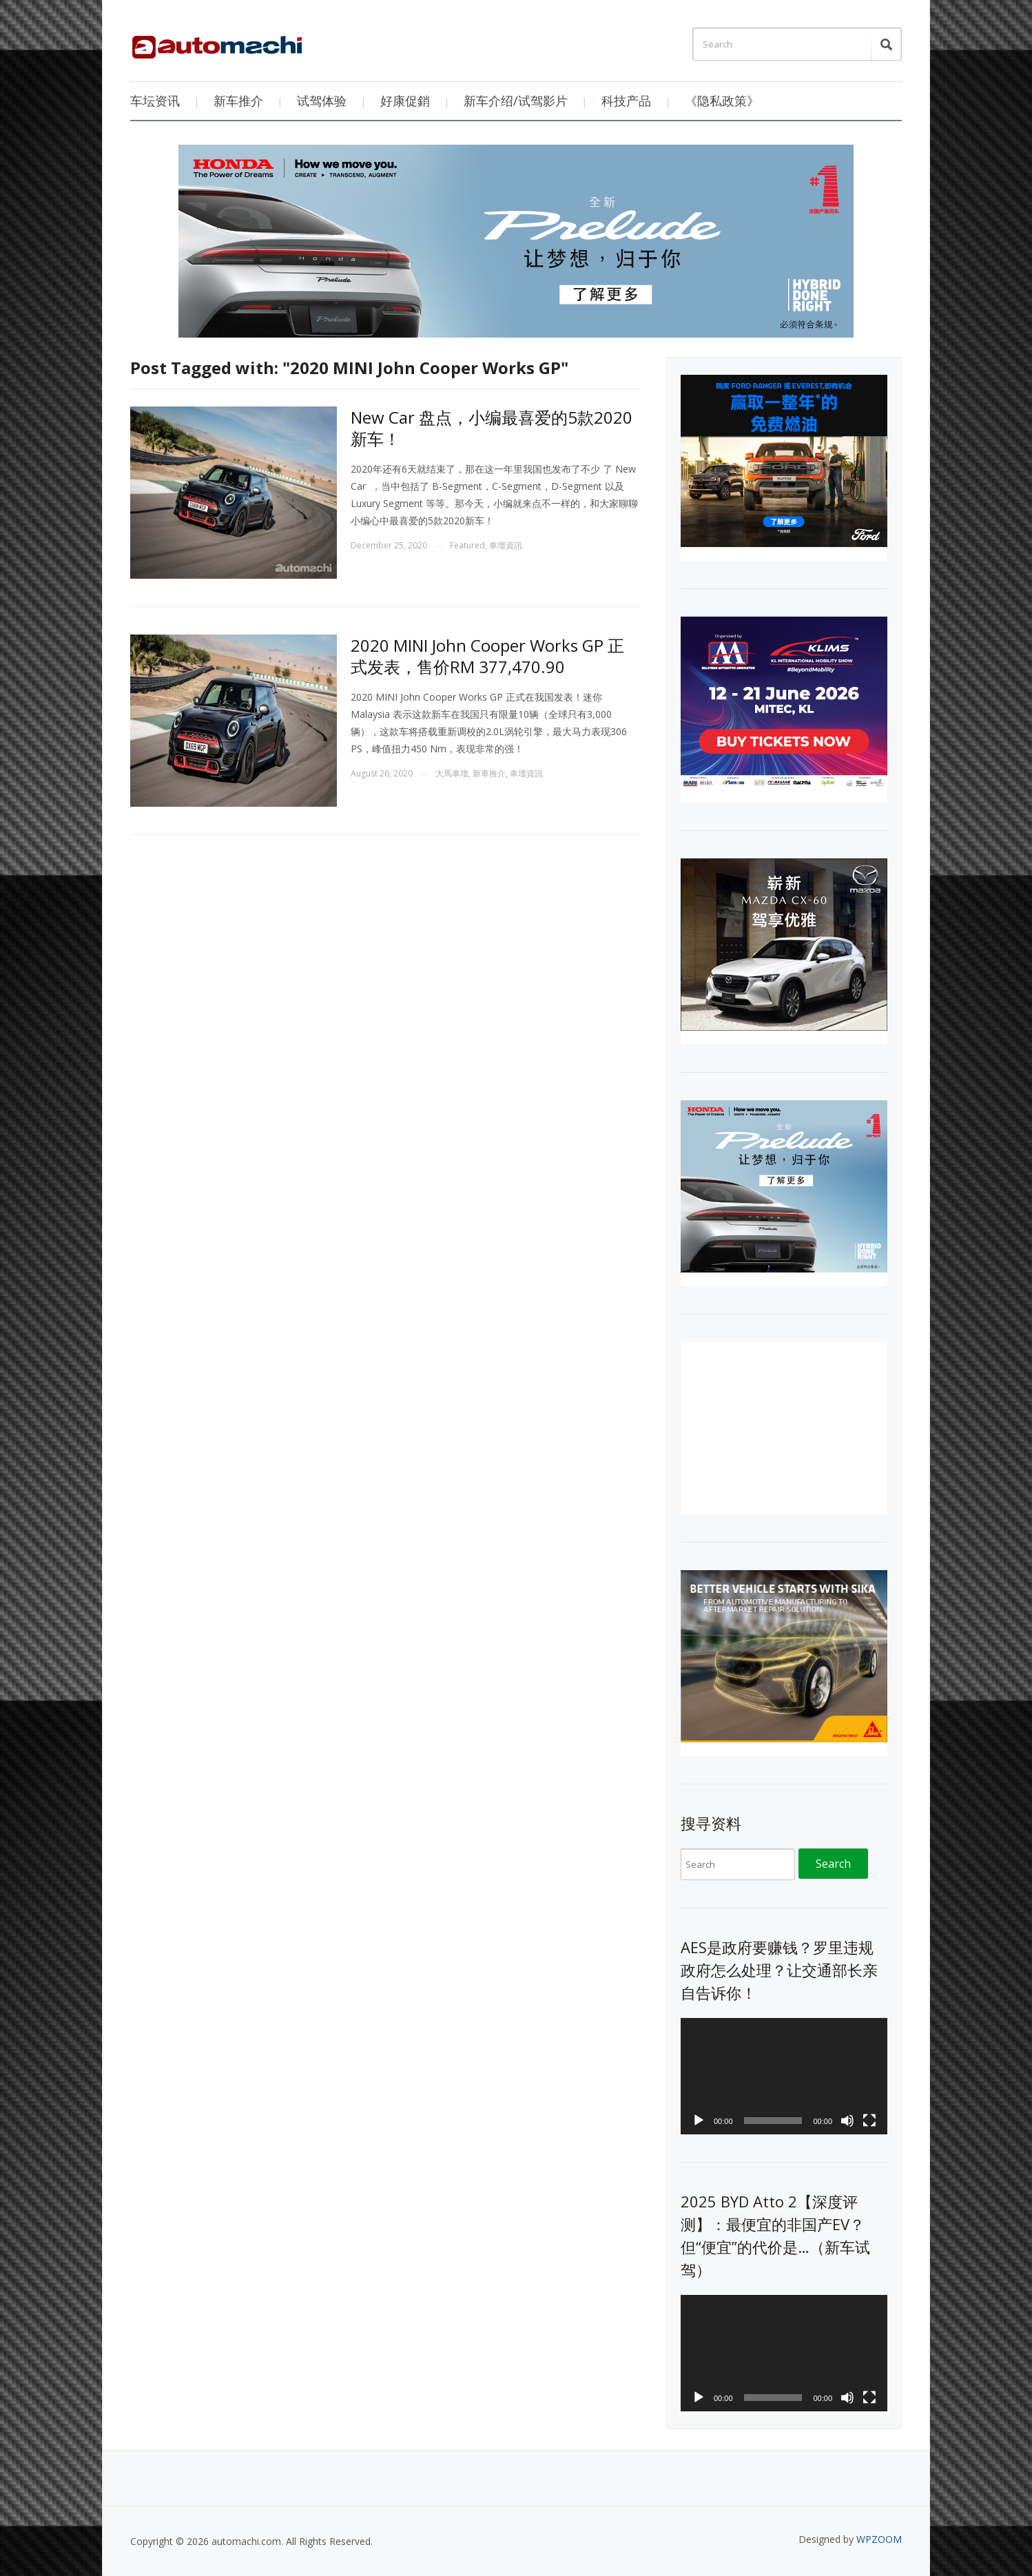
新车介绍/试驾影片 (516, 100)
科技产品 (626, 100)
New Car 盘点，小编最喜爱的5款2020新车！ (491, 428)
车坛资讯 (155, 100)
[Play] (698, 2120)
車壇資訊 (505, 545)
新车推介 (238, 100)
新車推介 (489, 773)
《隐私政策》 (722, 100)
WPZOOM (879, 2539)
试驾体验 (322, 100)
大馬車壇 (451, 773)
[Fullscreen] (869, 2120)
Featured (467, 545)
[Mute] (847, 2120)
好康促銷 (405, 100)
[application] (784, 2076)
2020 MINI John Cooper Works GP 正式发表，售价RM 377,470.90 (487, 656)
